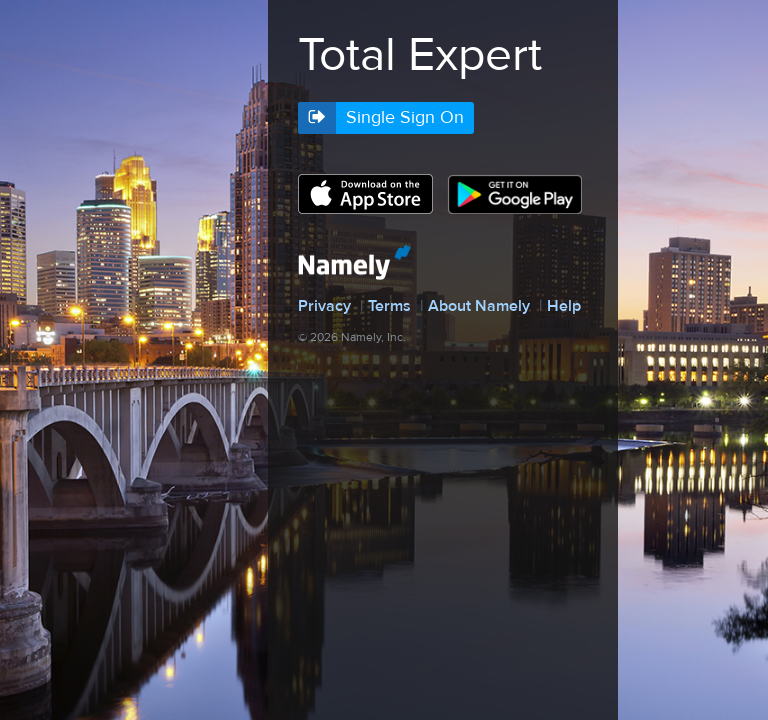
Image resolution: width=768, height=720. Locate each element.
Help (564, 306)
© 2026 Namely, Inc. (352, 337)
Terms (389, 306)
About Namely (479, 306)
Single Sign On (405, 117)
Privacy (324, 306)
